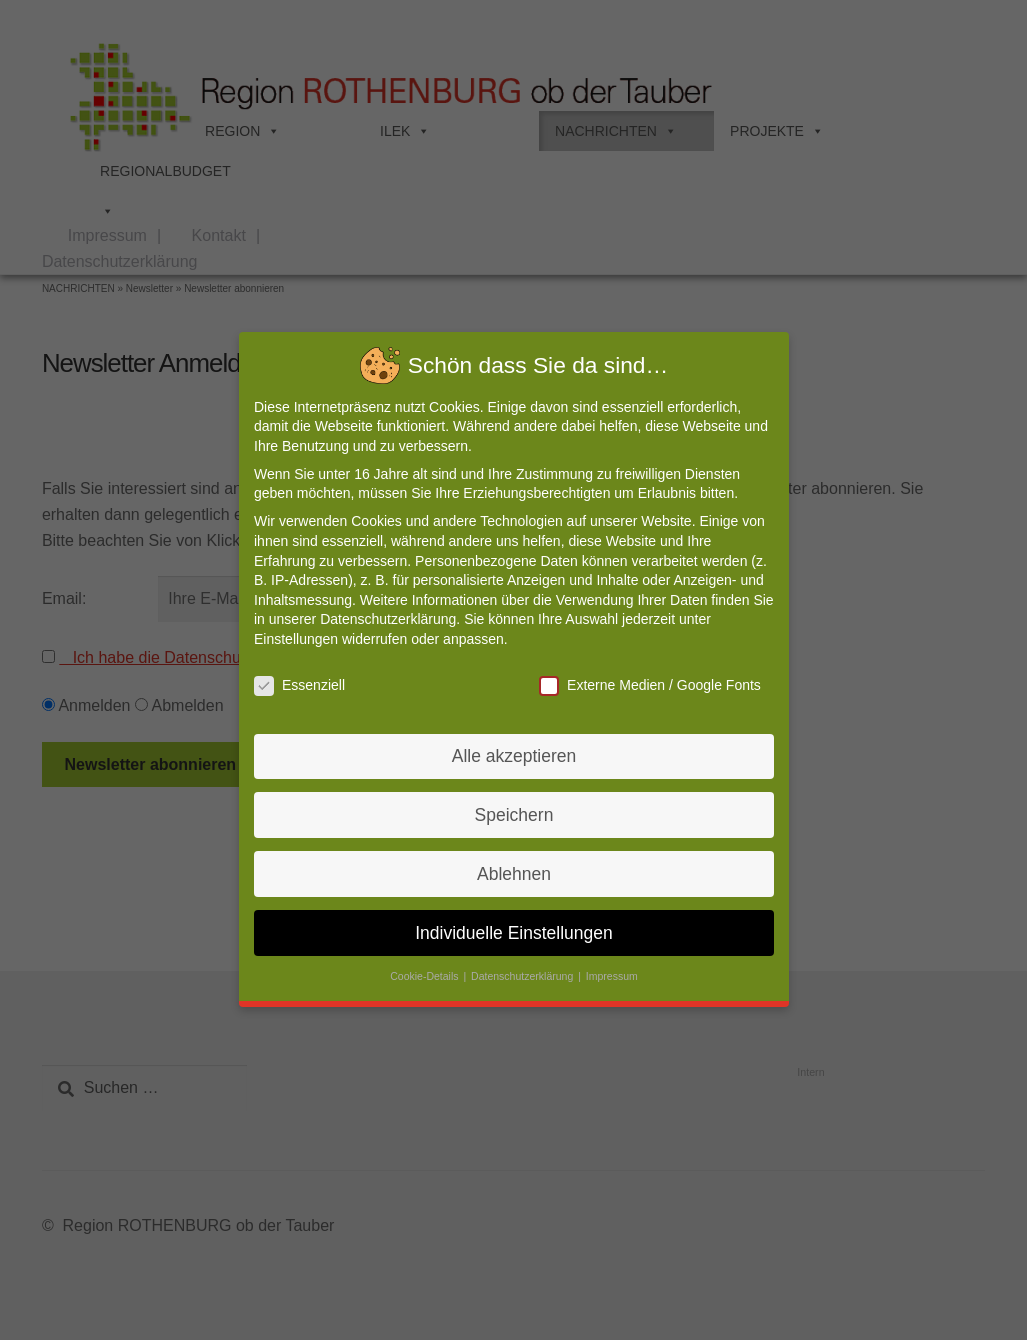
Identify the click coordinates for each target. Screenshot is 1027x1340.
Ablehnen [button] (514, 868)
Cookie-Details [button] (427, 969)
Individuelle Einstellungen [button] (513, 925)
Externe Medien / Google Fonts (646, 685)
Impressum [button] (608, 969)
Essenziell (305, 685)
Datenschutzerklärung (391, 621)
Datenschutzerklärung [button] (523, 969)
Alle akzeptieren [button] (513, 753)
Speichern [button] (513, 810)
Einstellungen (302, 640)
